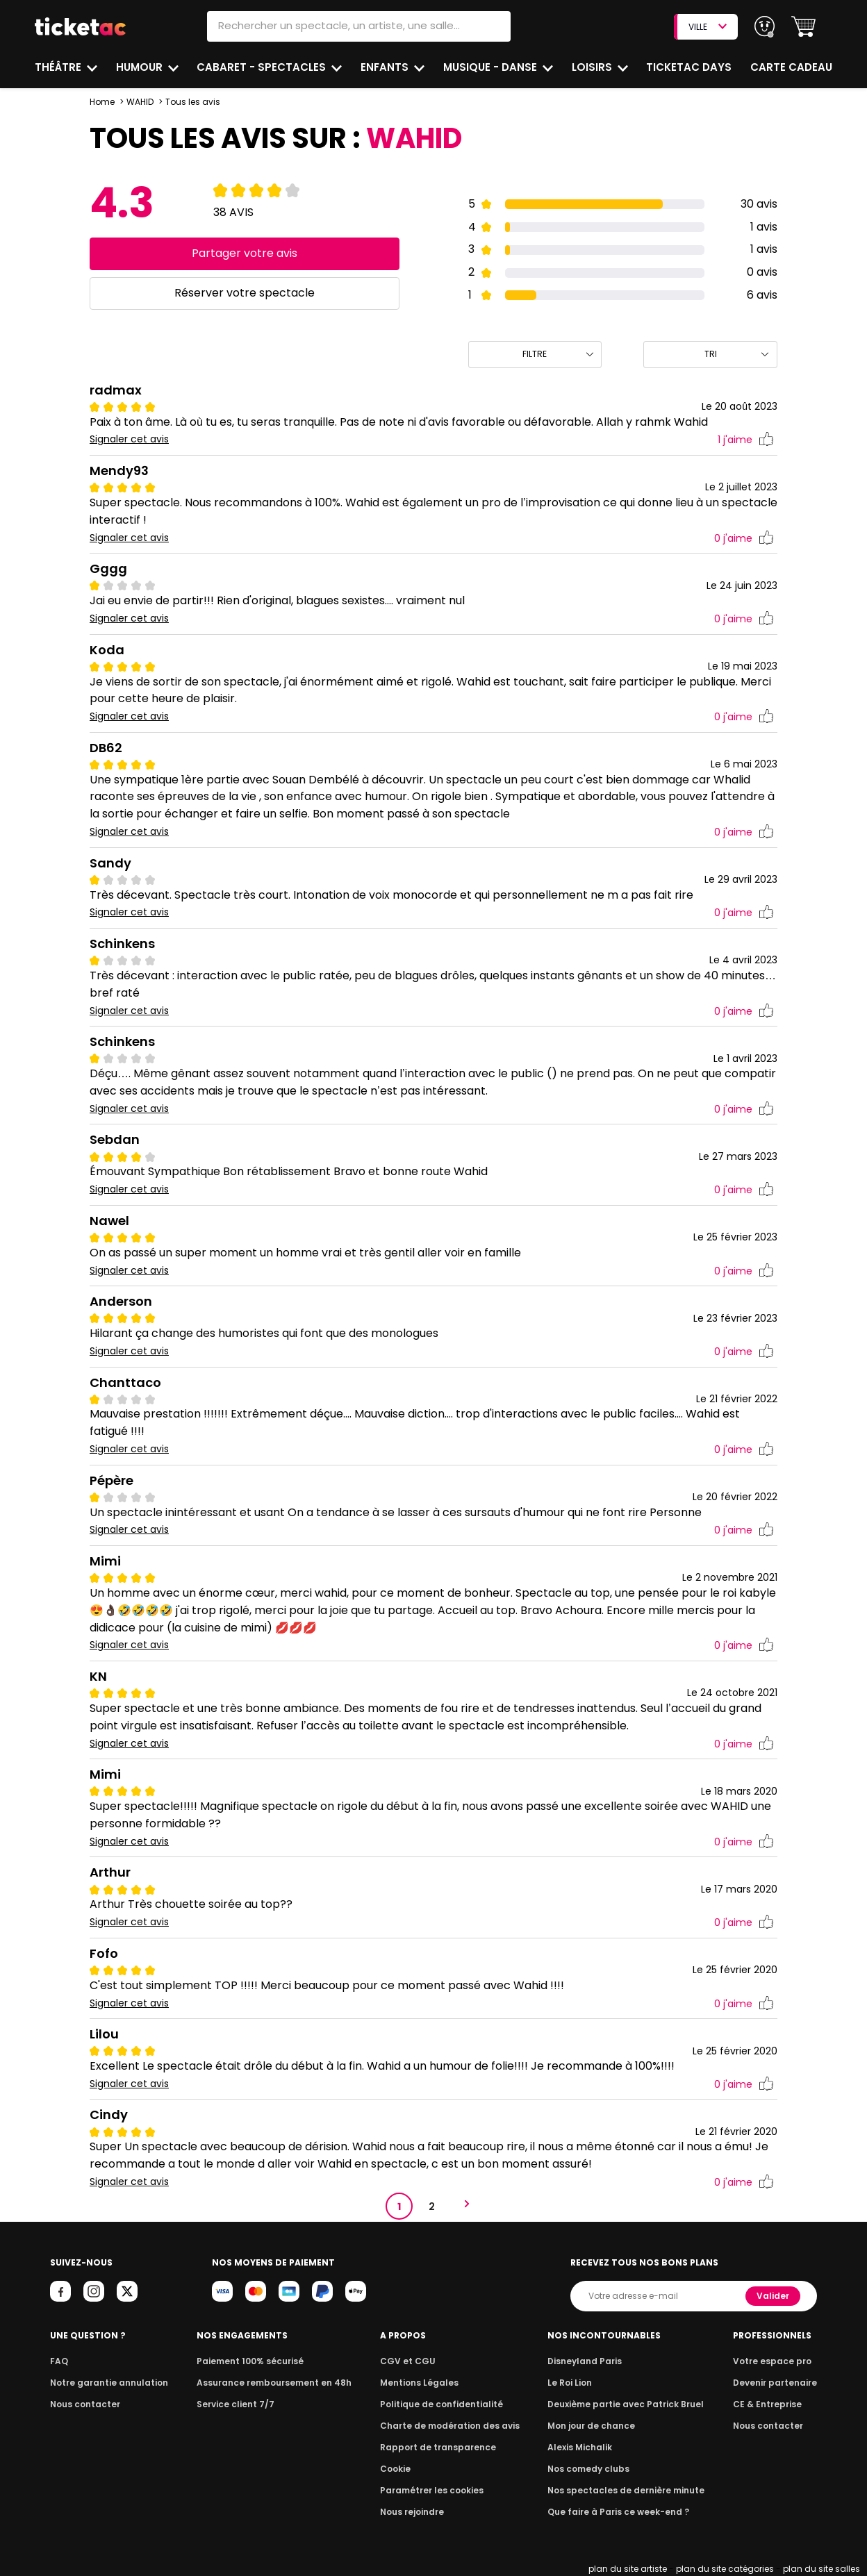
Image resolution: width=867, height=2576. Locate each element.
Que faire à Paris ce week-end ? (618, 2512)
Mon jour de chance (593, 2426)
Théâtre (58, 67)
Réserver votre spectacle (244, 293)
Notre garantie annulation (105, 2382)
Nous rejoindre (414, 2512)
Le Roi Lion (573, 2382)
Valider (774, 2296)
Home (102, 102)
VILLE (707, 27)
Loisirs (595, 67)
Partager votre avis (244, 253)
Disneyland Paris (587, 2361)
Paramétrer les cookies (432, 2490)
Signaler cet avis (130, 439)
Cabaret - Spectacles (264, 67)
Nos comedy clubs (590, 2469)
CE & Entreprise (769, 2404)
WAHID (140, 102)
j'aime (745, 440)
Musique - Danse (492, 67)
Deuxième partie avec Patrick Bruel (626, 2404)
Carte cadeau (792, 67)
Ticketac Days (691, 67)
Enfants (385, 67)
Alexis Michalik (583, 2447)
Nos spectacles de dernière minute (625, 2490)
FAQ (58, 2361)
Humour (141, 67)
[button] (803, 26)
